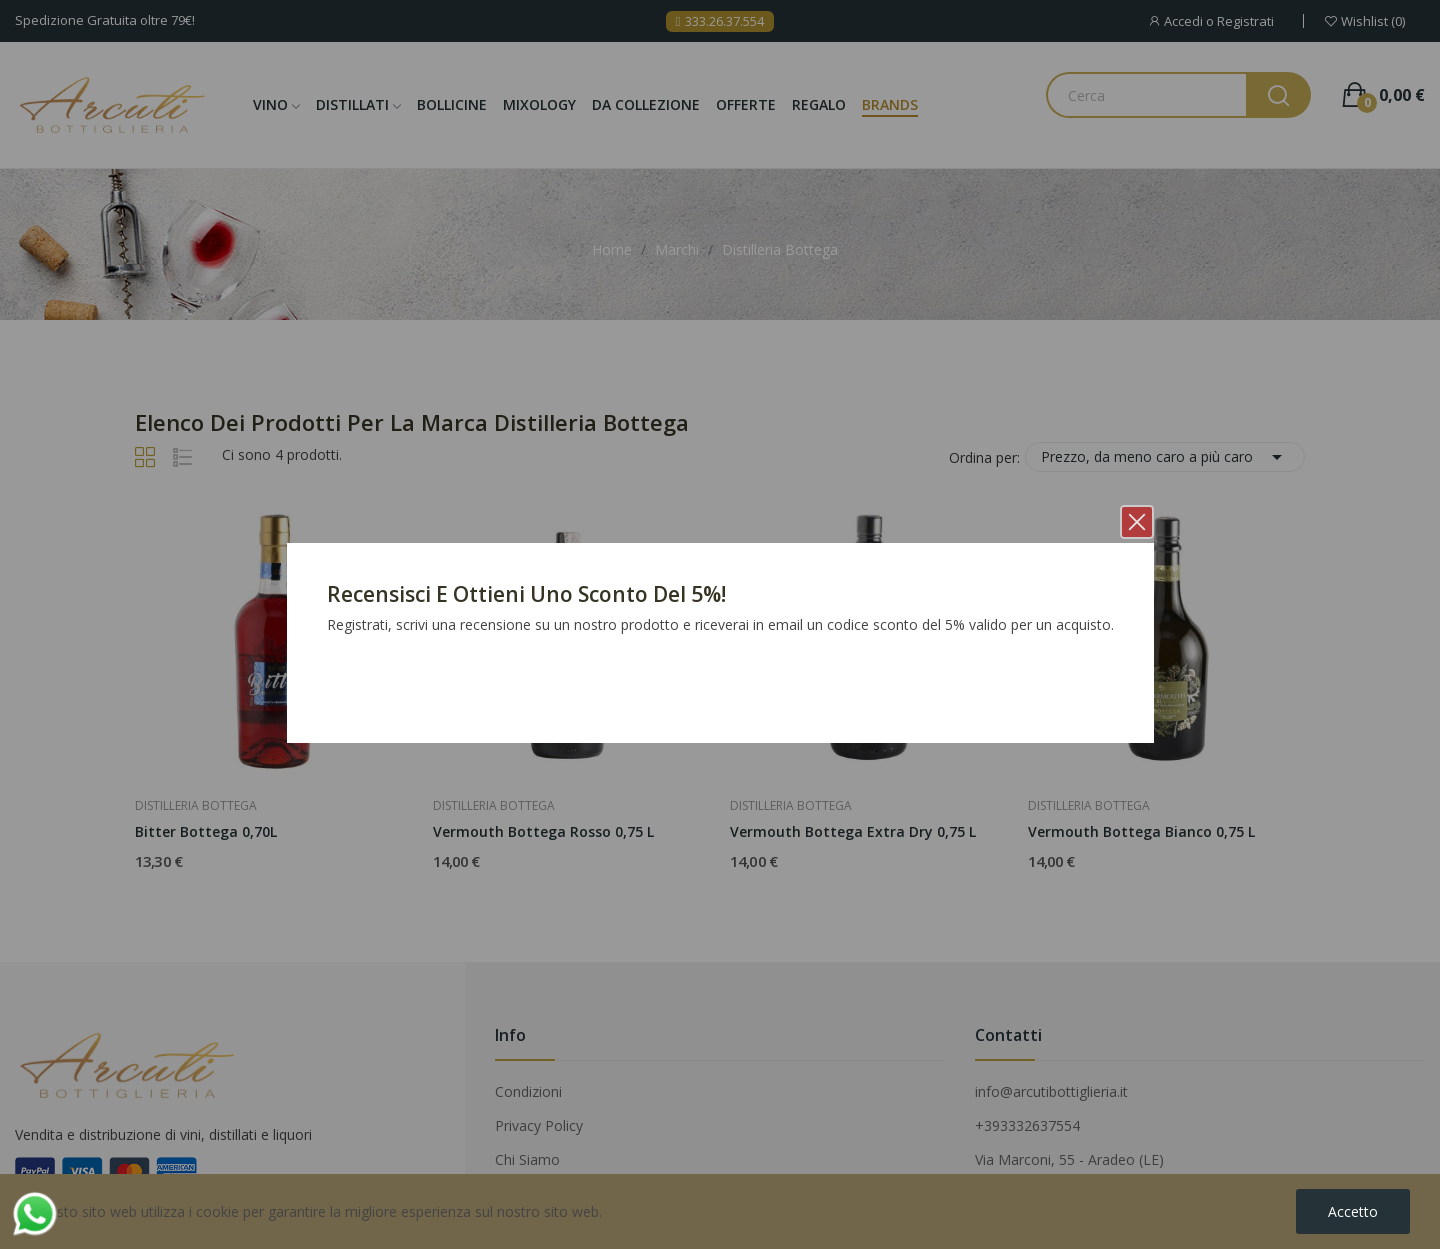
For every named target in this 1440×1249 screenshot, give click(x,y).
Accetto (1353, 1211)
